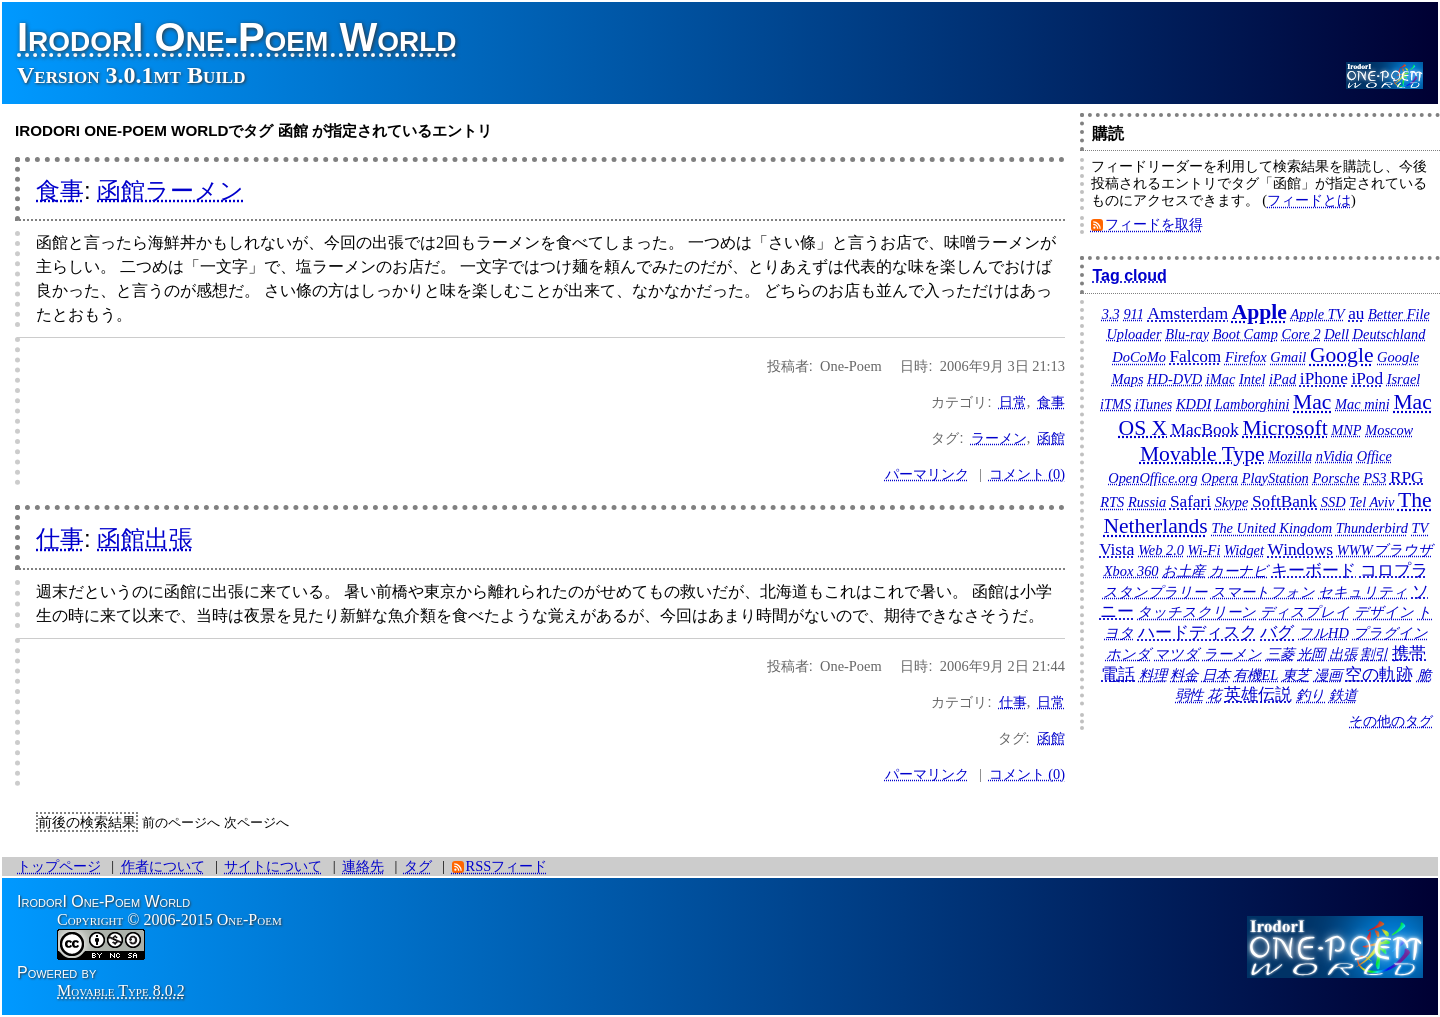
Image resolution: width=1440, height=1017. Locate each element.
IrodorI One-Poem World (237, 37)
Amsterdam (1188, 313)
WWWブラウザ (1385, 550)
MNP (1346, 430)
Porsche (1335, 478)
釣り (1310, 695)
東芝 (1296, 675)
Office (1374, 456)
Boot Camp (1245, 334)
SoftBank (1284, 501)
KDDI (1193, 404)
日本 (1216, 675)
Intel (1252, 379)
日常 (1013, 402)
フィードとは (1309, 200)
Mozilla (1290, 456)
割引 (1374, 654)
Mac (1312, 402)
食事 (60, 190)
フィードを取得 (1154, 224)
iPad (1282, 379)
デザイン (1384, 612)
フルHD (1323, 633)
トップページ (59, 866)
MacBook (1205, 429)
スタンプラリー (1155, 592)
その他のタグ (1391, 721)
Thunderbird (1372, 528)
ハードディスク (1197, 632)
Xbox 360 (1131, 571)
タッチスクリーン (1196, 612)
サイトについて (273, 866)
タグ (418, 866)
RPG (1407, 477)
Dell (1336, 334)
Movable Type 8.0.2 (121, 990)
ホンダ (1128, 654)
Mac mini (1362, 404)
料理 (1153, 675)
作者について (163, 866)
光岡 (1311, 654)
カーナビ (1238, 571)
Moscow (1389, 430)
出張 (1343, 654)
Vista (1116, 549)
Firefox (1246, 357)
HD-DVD (1174, 379)
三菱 (1280, 654)
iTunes (1154, 404)
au (1356, 313)
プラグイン (1390, 633)
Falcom (1195, 356)
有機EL (1255, 675)
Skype (1232, 502)
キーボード (1313, 570)
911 (1133, 314)
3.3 (1111, 314)
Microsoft (1284, 428)
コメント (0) (1027, 474)
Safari (1190, 501)
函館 (1051, 438)
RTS (1112, 502)
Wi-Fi (1204, 550)
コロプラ (1394, 570)
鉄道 (1343, 695)
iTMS (1115, 404)
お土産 (1183, 571)
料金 (1184, 675)
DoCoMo (1139, 357)
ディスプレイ (1305, 612)
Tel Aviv (1371, 502)
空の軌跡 (1379, 674)
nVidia (1334, 456)
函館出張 (145, 538)
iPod (1367, 378)
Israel (1404, 379)
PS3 (1374, 478)
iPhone (1324, 378)
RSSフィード (507, 866)
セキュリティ (1363, 592)
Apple (1259, 312)
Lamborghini (1252, 404)
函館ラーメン (170, 190)
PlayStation (1275, 478)
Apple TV (1318, 314)
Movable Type (1202, 454)
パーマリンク (927, 474)
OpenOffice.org (1152, 478)
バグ (1277, 632)
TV (1420, 528)
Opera (1219, 478)
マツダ (1176, 654)
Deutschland (1389, 334)
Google (1342, 355)
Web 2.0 (1161, 550)
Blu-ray (1187, 334)
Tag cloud (1129, 275)
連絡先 (363, 866)
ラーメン (999, 438)
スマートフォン (1263, 592)
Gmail (1288, 357)
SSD (1333, 502)
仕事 (60, 538)
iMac (1221, 379)
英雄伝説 (1258, 694)
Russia (1147, 502)
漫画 (1328, 675)
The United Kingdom (1271, 528)
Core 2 (1301, 334)
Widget (1244, 550)
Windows (1301, 549)
